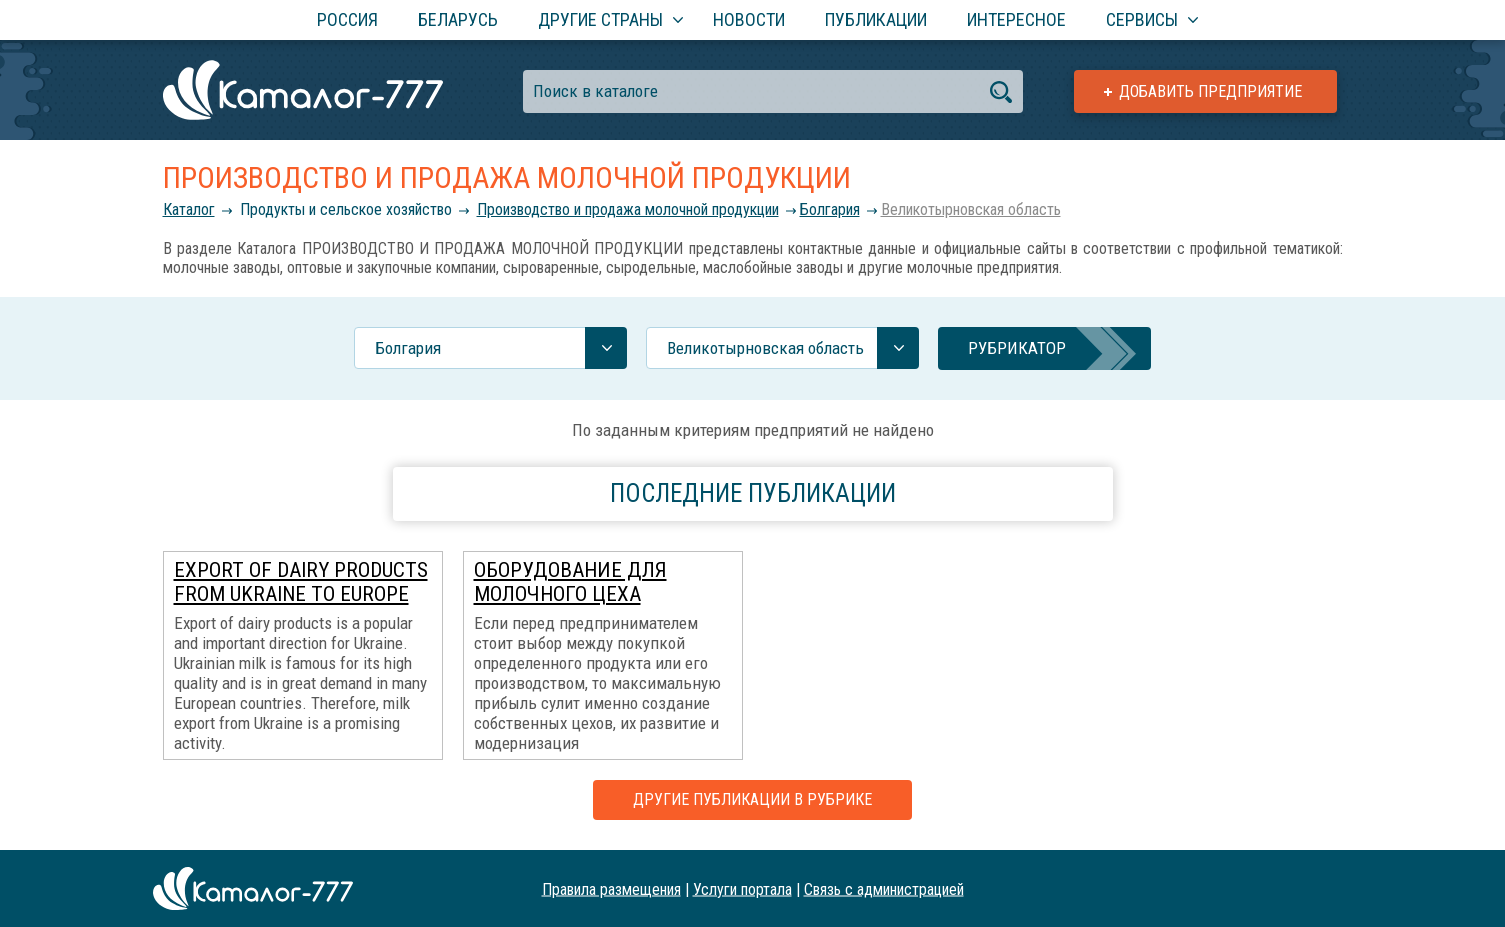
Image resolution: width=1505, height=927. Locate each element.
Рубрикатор (1017, 348)
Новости (749, 19)
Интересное (1016, 19)
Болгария (830, 209)
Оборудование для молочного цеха (570, 582)
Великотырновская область (971, 209)
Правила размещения (611, 888)
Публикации (876, 19)
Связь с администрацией (884, 888)
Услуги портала (742, 888)
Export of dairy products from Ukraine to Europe (301, 582)
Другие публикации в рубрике (752, 799)
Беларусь (458, 19)
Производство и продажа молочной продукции (628, 209)
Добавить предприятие (1210, 91)
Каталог (189, 209)
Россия (347, 19)
